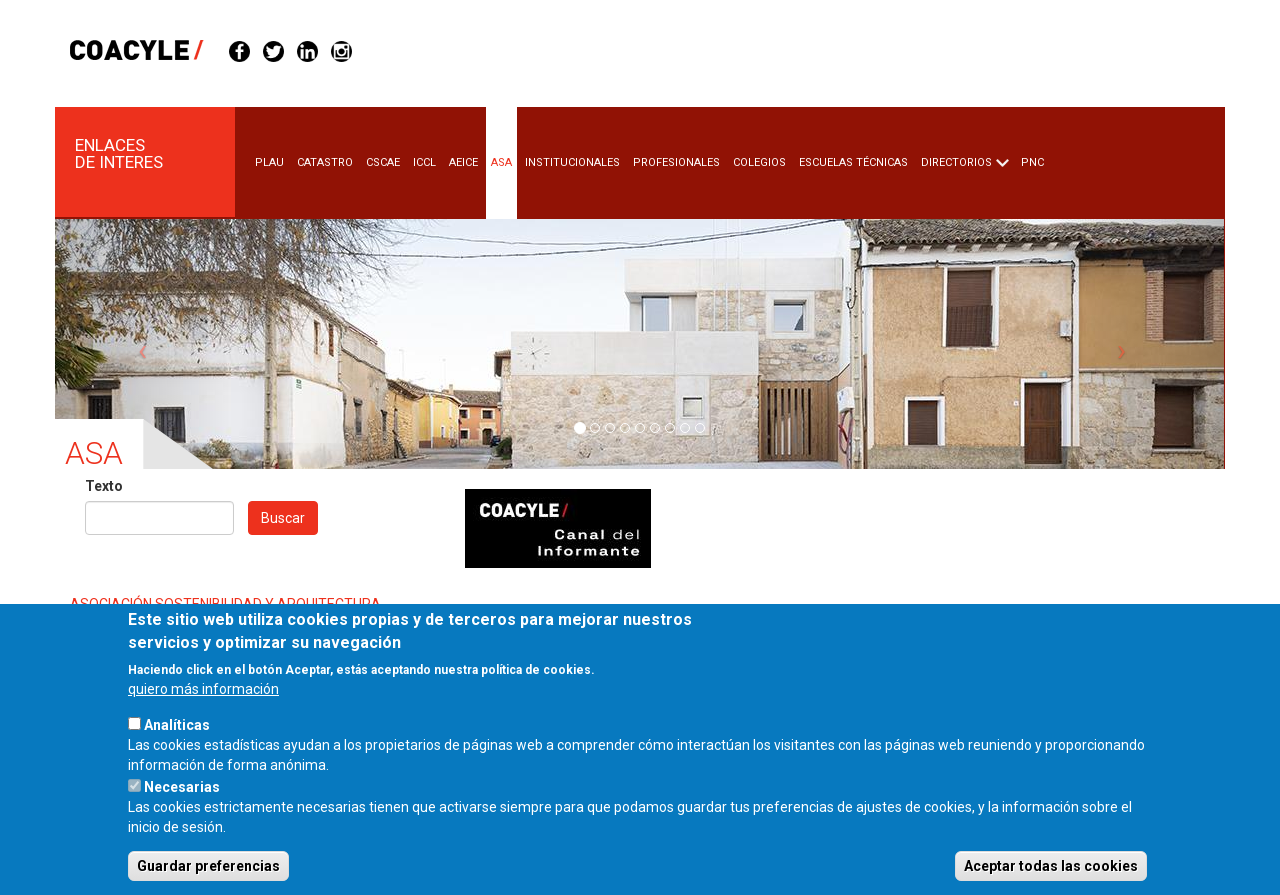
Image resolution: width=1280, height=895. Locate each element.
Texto (104, 486)
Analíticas (177, 754)
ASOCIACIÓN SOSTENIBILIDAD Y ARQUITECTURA (225, 604)
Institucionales (572, 162)
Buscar (283, 518)
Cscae (383, 162)
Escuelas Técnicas (853, 162)
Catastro (325, 162)
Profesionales (676, 162)
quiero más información (203, 718)
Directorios (956, 162)
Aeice (463, 162)
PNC (1032, 162)
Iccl (424, 162)
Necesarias (182, 816)
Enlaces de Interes (119, 153)
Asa (501, 162)
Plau (269, 162)
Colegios (759, 162)
